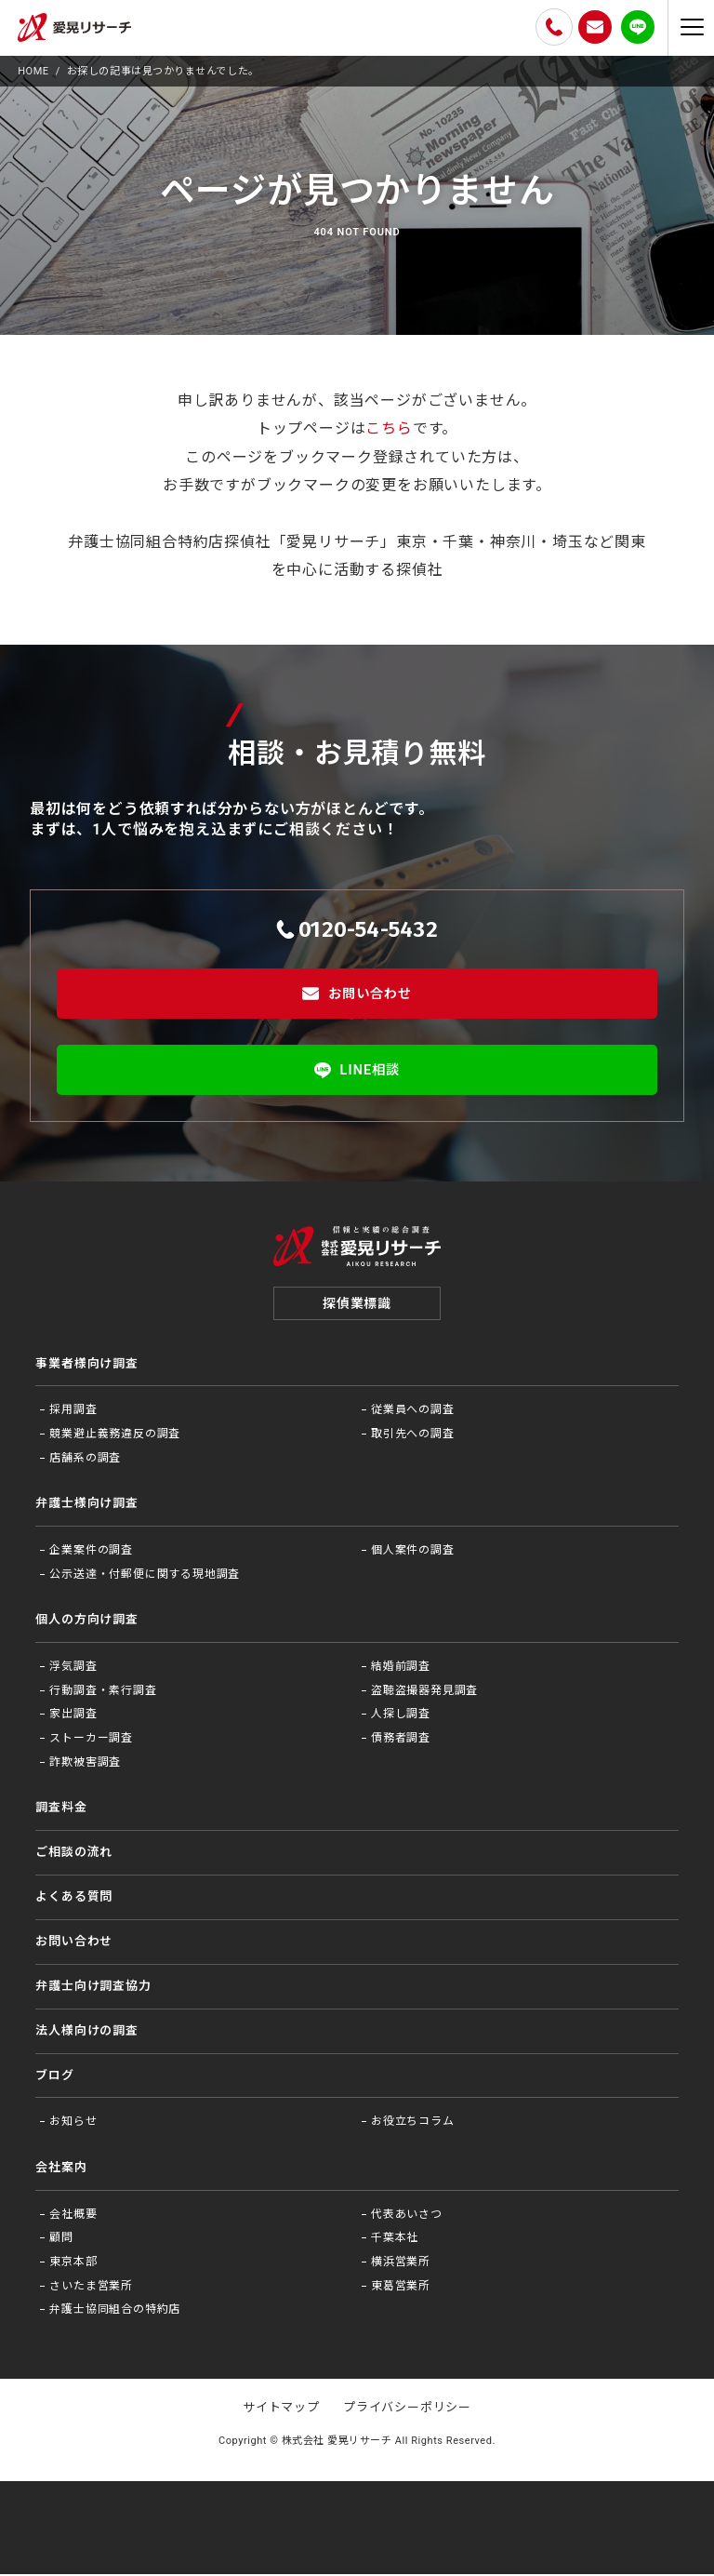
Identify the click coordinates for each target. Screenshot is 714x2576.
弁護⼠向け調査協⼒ (93, 1988)
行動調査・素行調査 (102, 1692)
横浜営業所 (400, 2263)
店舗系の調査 (85, 1459)
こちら (388, 428)
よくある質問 (73, 1898)
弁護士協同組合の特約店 (114, 2311)
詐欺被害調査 (85, 1763)
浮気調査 (73, 1668)
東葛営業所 (400, 2287)
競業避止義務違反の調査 (114, 1435)
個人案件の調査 (413, 1552)
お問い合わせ (356, 993)
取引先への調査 (413, 1435)
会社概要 (73, 2215)
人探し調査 (400, 1716)
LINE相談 (357, 1069)
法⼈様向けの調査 (86, 2032)
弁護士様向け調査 (86, 1506)
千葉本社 (394, 2240)
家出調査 (73, 1716)
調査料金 (60, 1810)
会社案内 (60, 2169)
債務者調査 (400, 1739)
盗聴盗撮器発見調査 (424, 1692)
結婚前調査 (400, 1668)
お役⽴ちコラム (413, 2123)
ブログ (54, 2077)
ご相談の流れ (73, 1854)
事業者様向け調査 (86, 1365)
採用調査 (73, 1412)
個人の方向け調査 (86, 1622)
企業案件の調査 (91, 1552)
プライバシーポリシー (407, 2410)
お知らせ (73, 2123)
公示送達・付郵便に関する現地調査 (144, 1575)
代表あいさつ (407, 2215)
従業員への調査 (413, 1412)
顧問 (61, 2240)
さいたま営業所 (91, 2287)
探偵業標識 (357, 1305)
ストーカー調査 (91, 1739)
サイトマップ (281, 2410)
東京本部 (73, 2263)
